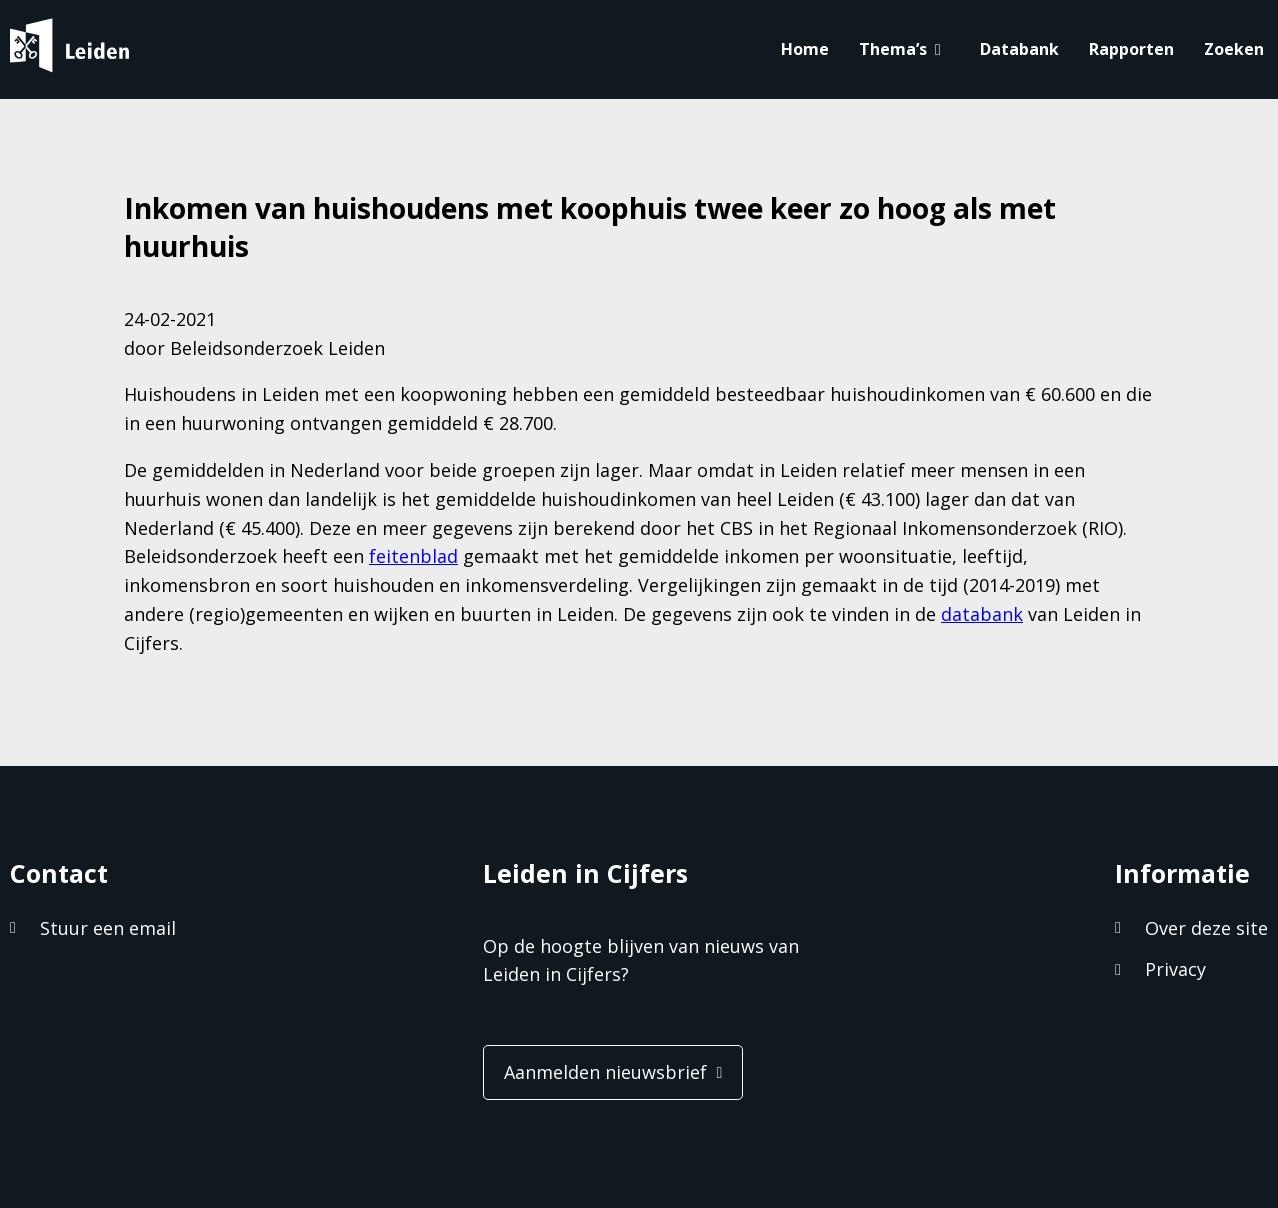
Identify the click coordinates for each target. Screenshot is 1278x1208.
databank (982, 614)
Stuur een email (108, 928)
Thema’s (893, 49)
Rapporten (1131, 49)
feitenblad (413, 556)
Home (805, 49)
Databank (1019, 49)
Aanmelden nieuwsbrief (605, 1072)
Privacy (1175, 969)
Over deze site (1206, 928)
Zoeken (1234, 49)
